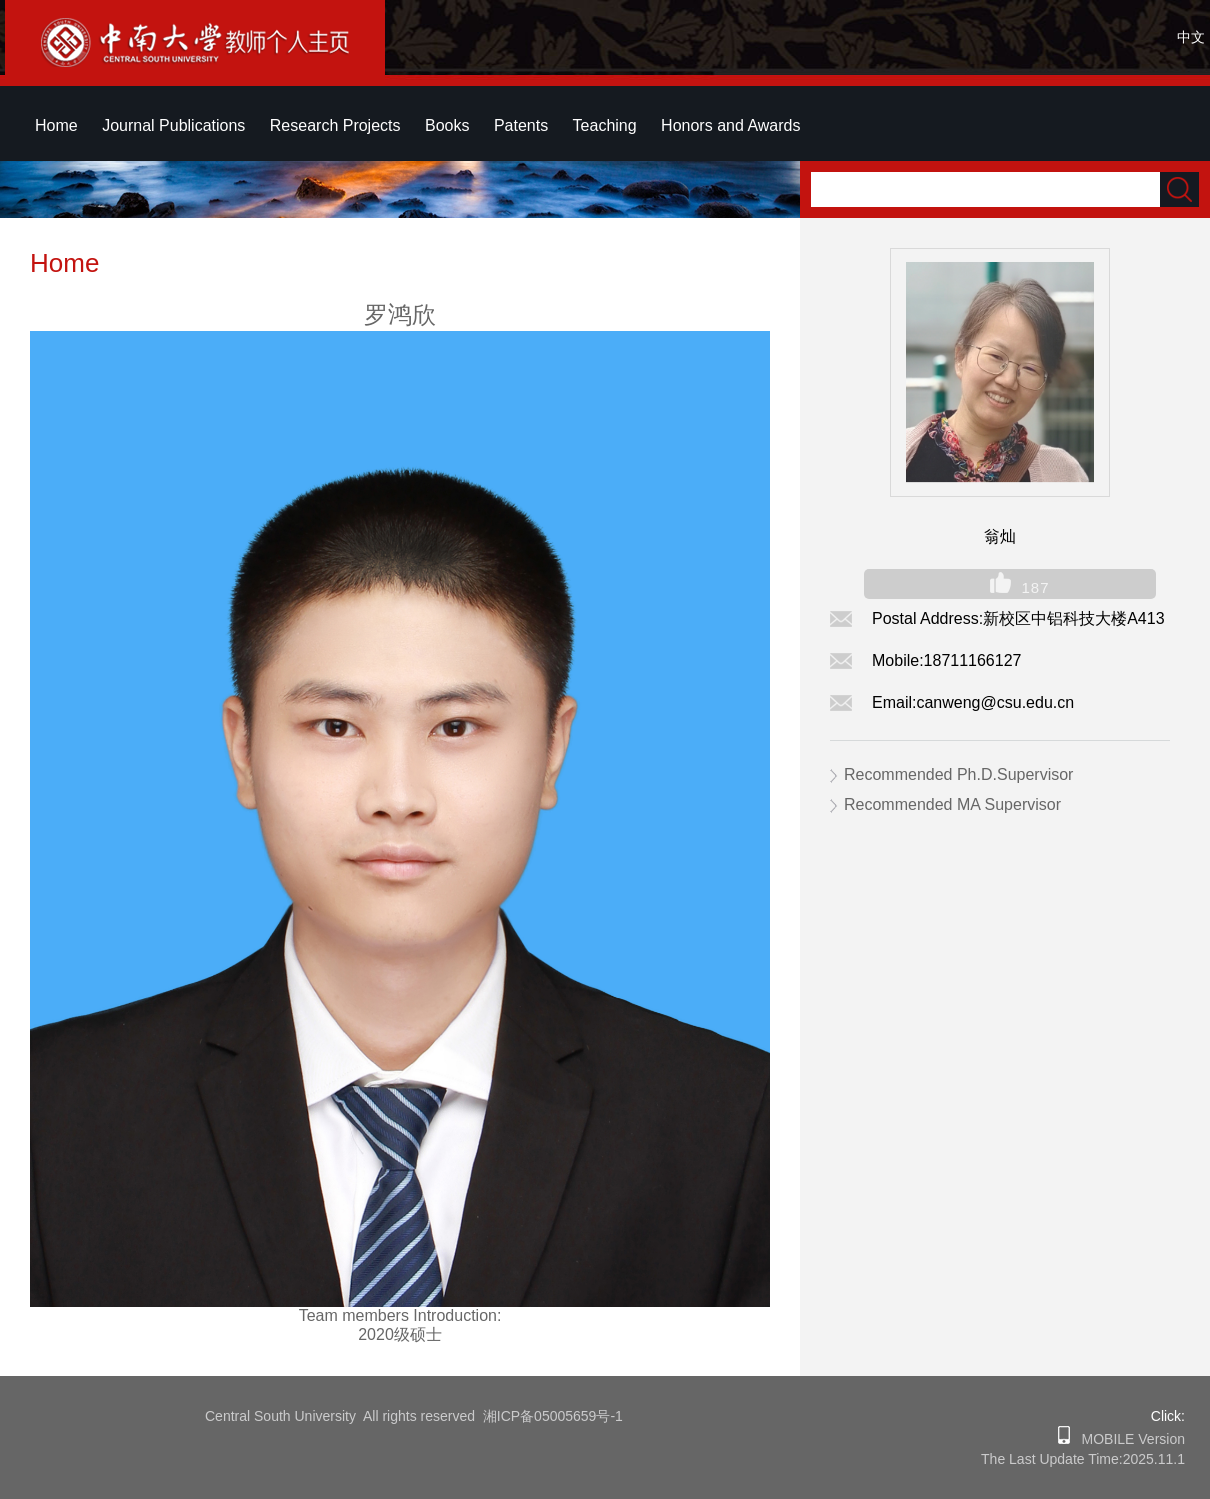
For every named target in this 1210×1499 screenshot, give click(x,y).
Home (56, 125)
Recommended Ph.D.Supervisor (958, 774)
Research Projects (335, 125)
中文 (1191, 37)
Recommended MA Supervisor (952, 804)
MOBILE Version (1127, 1439)
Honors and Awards (730, 125)
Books (447, 125)
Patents (521, 125)
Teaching (605, 125)
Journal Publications (173, 125)
